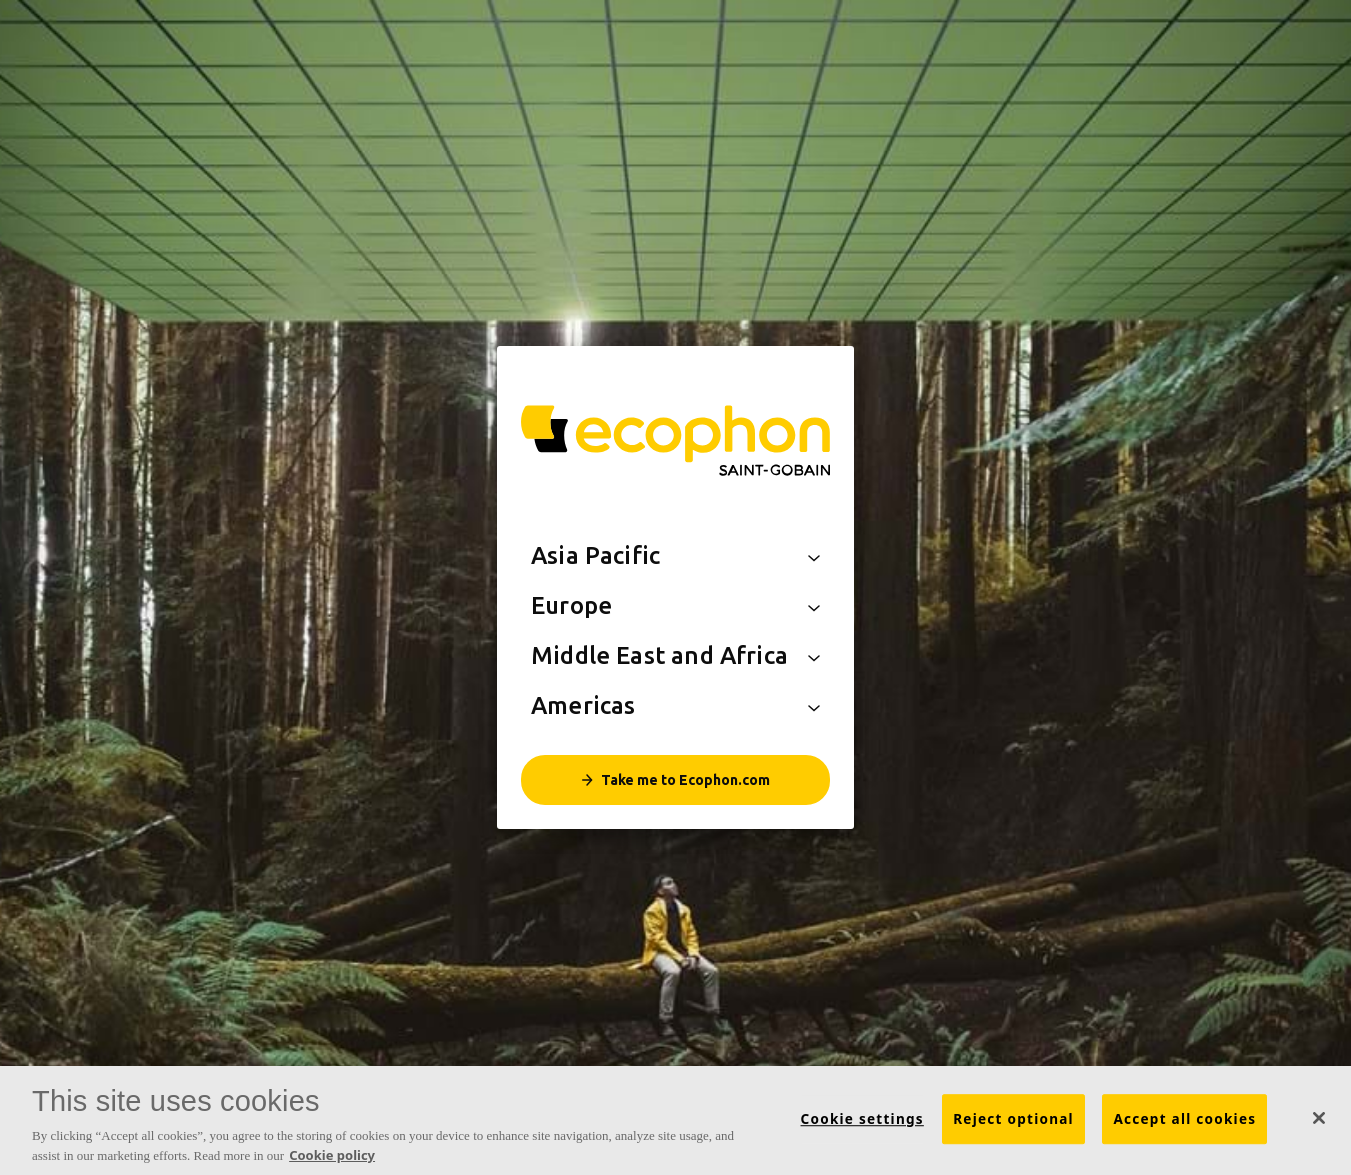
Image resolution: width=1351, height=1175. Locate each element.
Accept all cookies (1184, 1125)
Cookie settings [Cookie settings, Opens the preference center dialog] (862, 1125)
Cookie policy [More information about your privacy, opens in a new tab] (332, 1160)
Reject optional (1013, 1125)
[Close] (1319, 1124)
